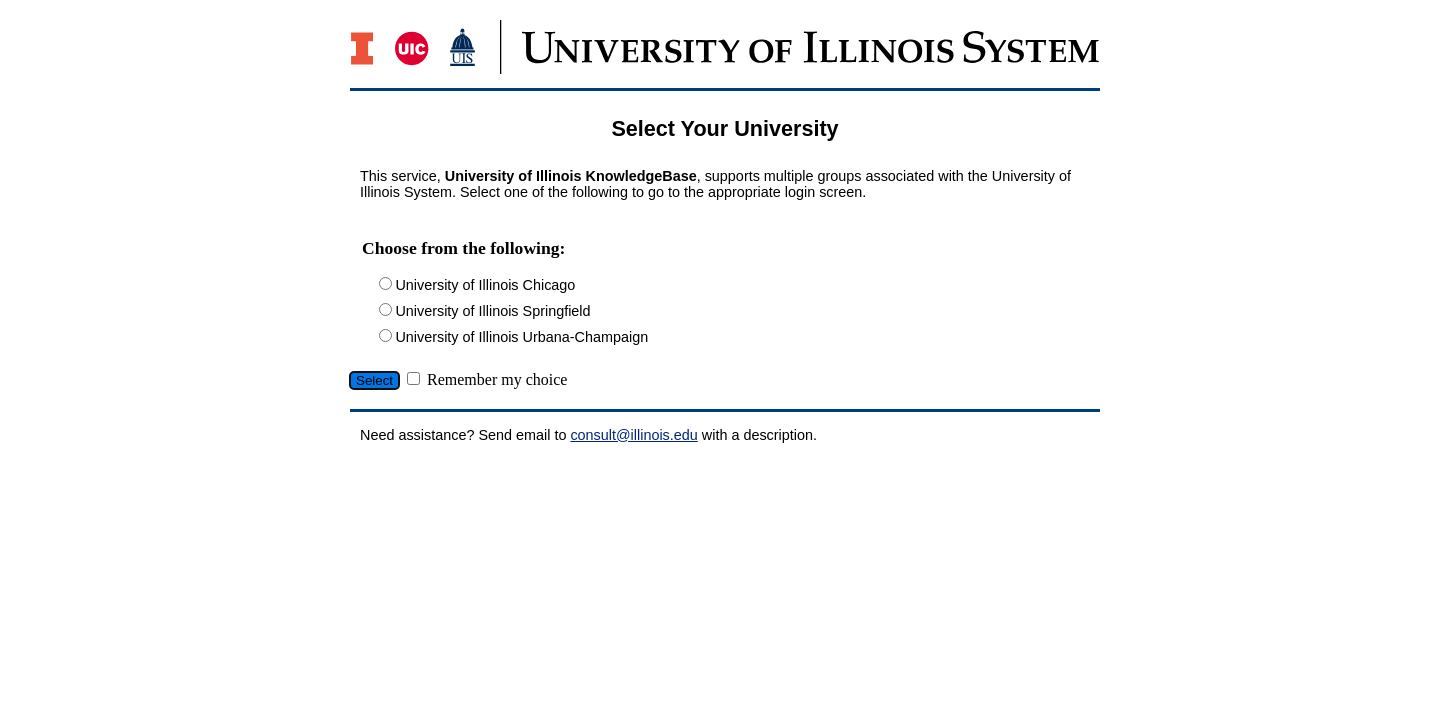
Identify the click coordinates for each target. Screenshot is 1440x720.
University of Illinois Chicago (485, 285)
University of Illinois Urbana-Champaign (521, 337)
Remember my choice (497, 379)
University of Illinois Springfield (492, 311)
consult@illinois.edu (633, 435)
